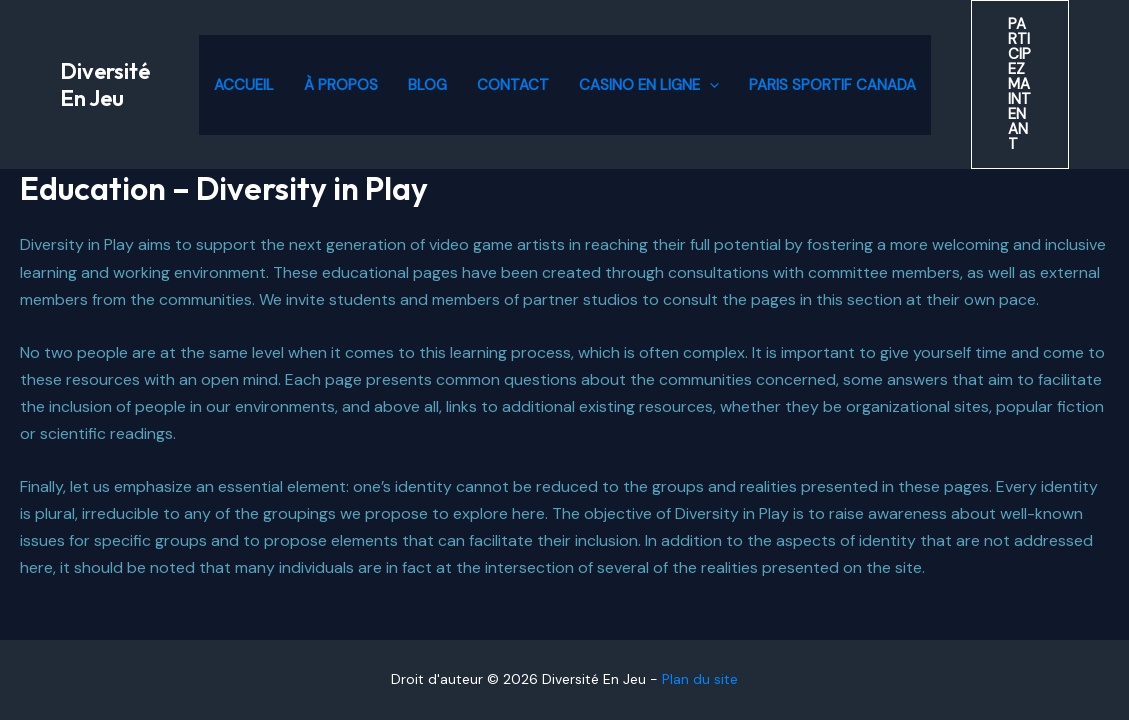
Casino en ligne (649, 85)
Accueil (244, 85)
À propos (341, 85)
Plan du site (700, 679)
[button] (1020, 84)
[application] (709, 85)
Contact (513, 85)
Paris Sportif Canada (832, 85)
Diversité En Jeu (105, 84)
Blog (427, 85)
